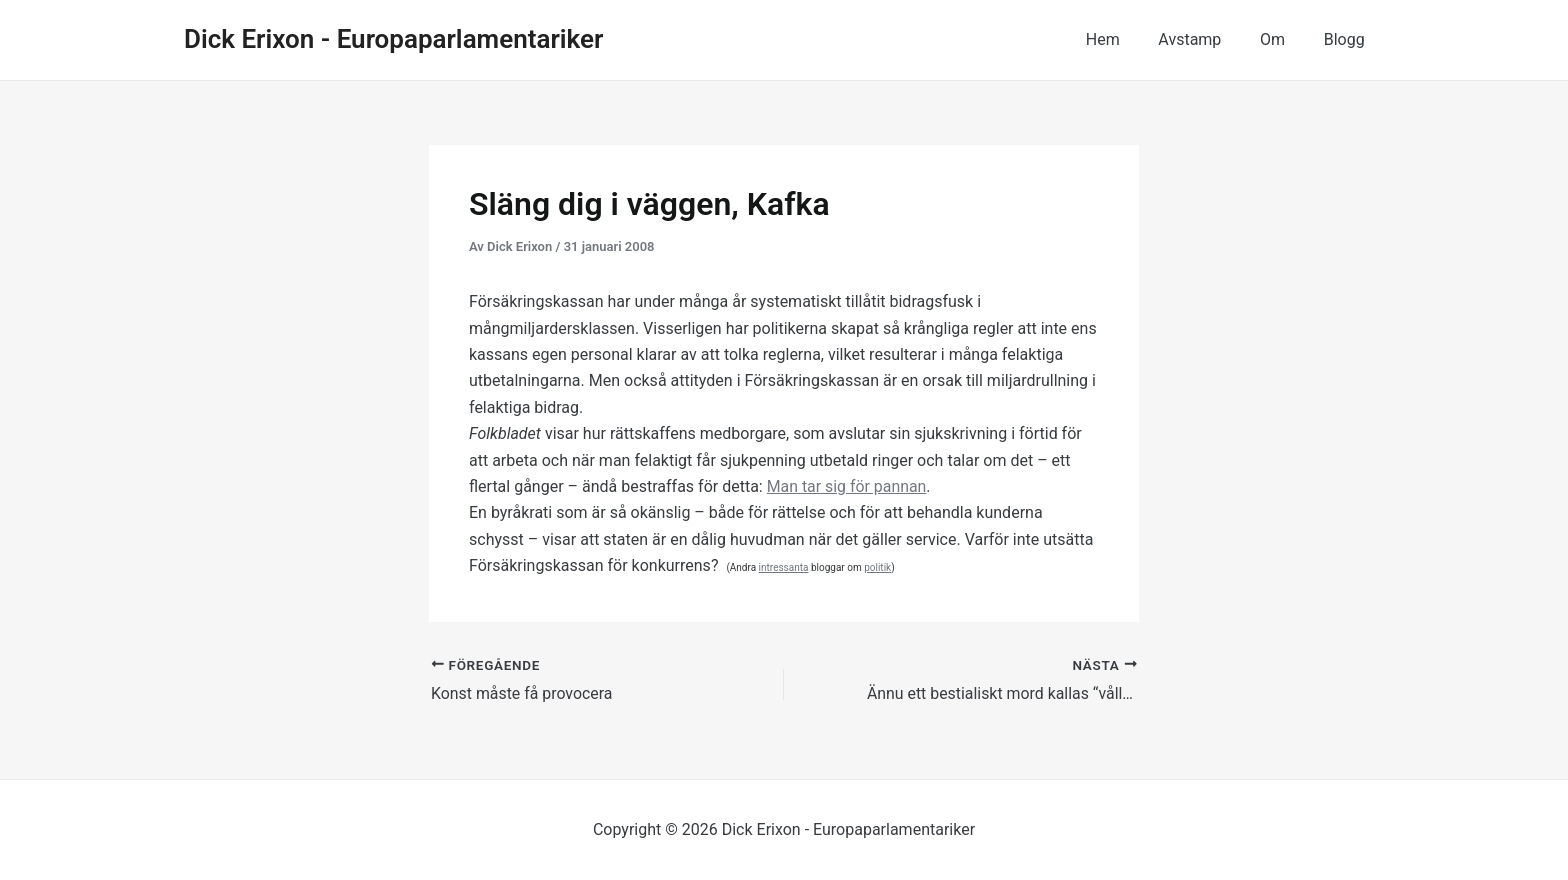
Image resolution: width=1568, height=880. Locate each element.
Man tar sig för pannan (847, 486)
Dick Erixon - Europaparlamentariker (393, 39)
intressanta (784, 567)
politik (877, 567)
